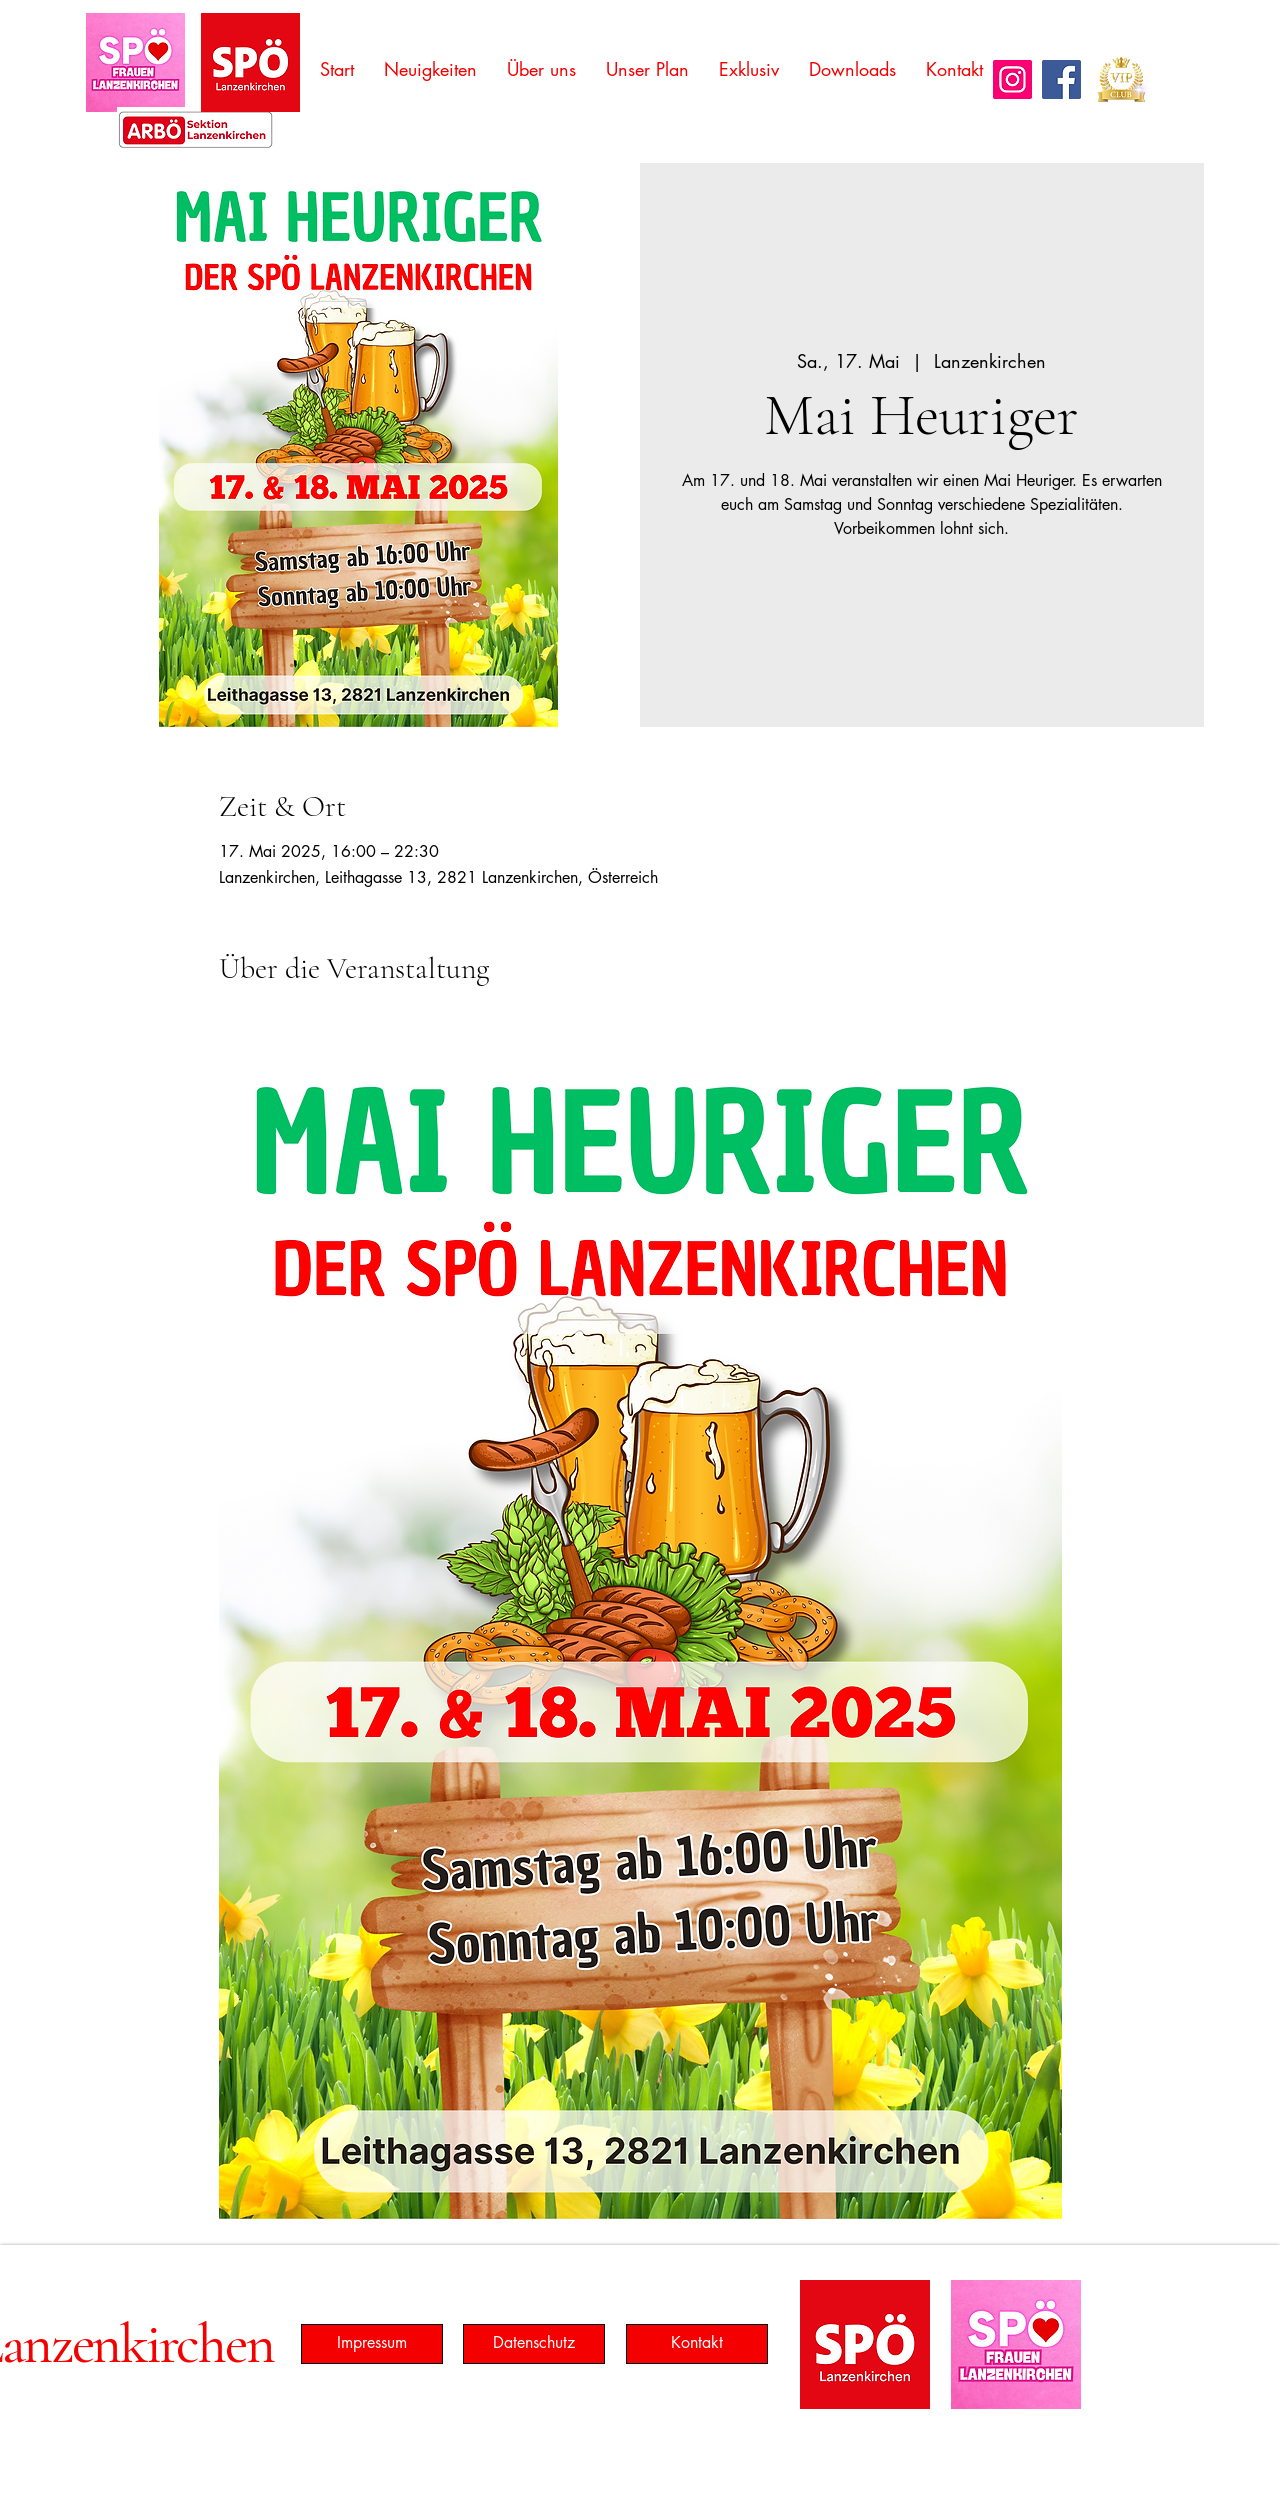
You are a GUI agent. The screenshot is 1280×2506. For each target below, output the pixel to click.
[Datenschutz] (534, 2344)
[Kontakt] (697, 2344)
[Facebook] (1061, 79)
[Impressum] (372, 2344)
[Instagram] (1012, 79)
